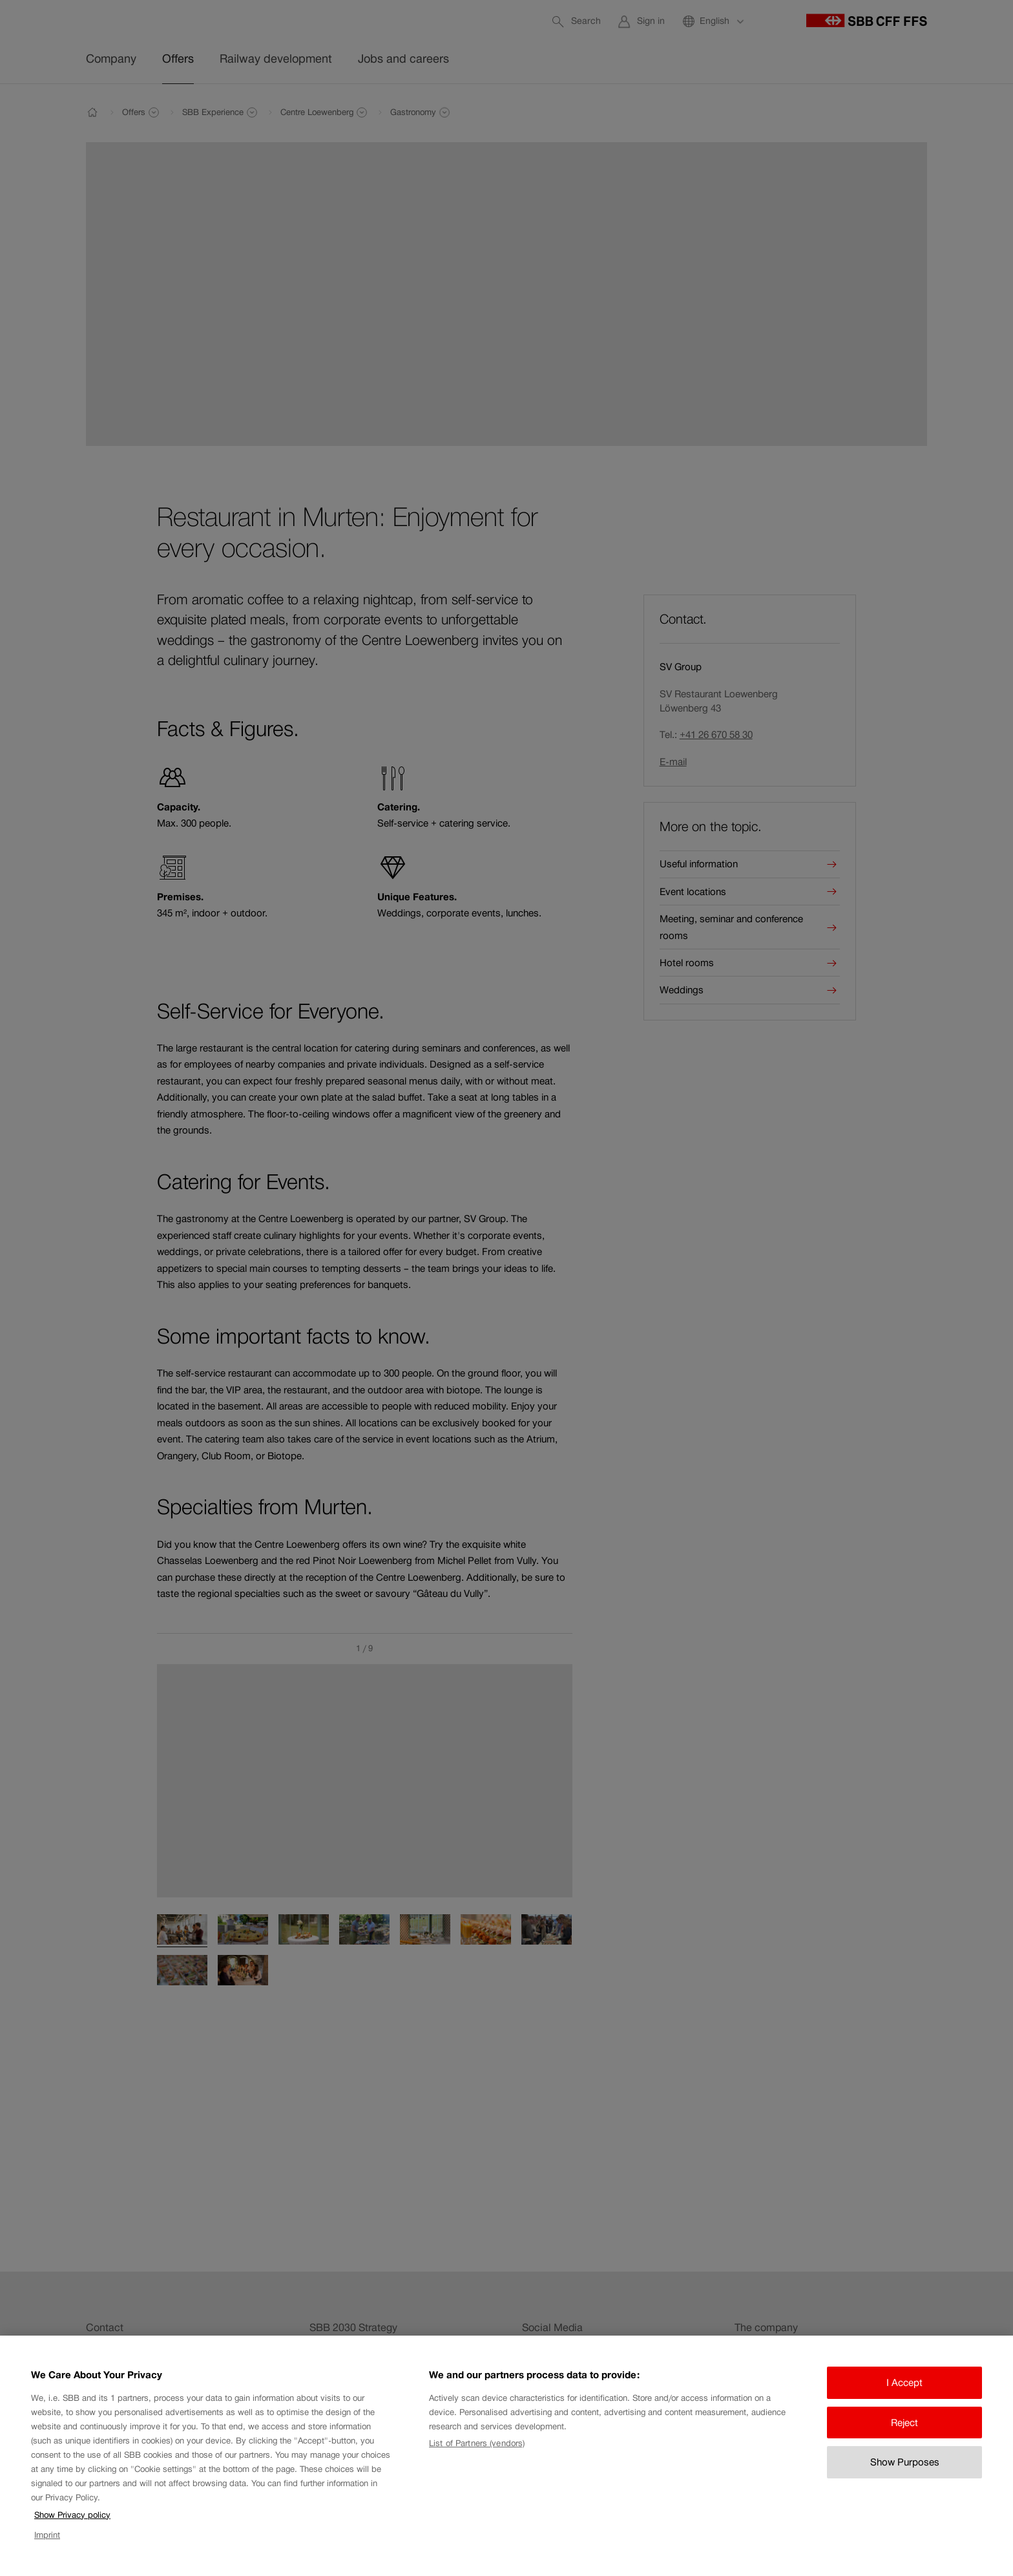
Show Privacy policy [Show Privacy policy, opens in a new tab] (72, 2526)
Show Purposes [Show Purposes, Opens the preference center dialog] (904, 2472)
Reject (904, 2433)
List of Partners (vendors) (477, 2454)
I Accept (904, 2393)
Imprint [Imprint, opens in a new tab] (47, 2545)
